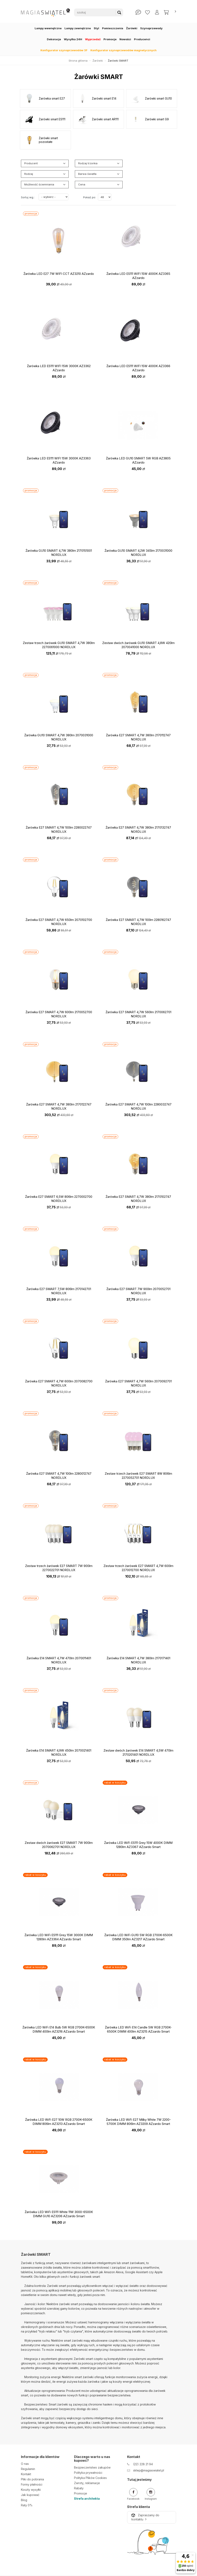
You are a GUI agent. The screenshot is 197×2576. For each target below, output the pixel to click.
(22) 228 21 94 (143, 2464)
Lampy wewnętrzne (48, 28)
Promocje (110, 39)
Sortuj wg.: (27, 197)
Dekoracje (54, 39)
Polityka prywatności (88, 2472)
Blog (24, 2500)
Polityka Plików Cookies (90, 2478)
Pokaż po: (89, 197)
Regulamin (28, 2469)
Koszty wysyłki (31, 2489)
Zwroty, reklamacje (87, 2483)
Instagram (151, 2494)
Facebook (133, 2494)
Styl (96, 28)
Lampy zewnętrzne (77, 28)
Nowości (125, 39)
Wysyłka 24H (73, 39)
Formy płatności (31, 2484)
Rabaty (79, 2488)
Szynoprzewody (151, 28)
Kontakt (26, 2474)
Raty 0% (27, 2505)
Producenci (142, 39)
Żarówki (131, 28)
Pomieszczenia (112, 28)
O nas (25, 2463)
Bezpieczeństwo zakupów (92, 2467)
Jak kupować (30, 2495)
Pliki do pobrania (32, 2479)
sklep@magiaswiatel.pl (148, 2470)
